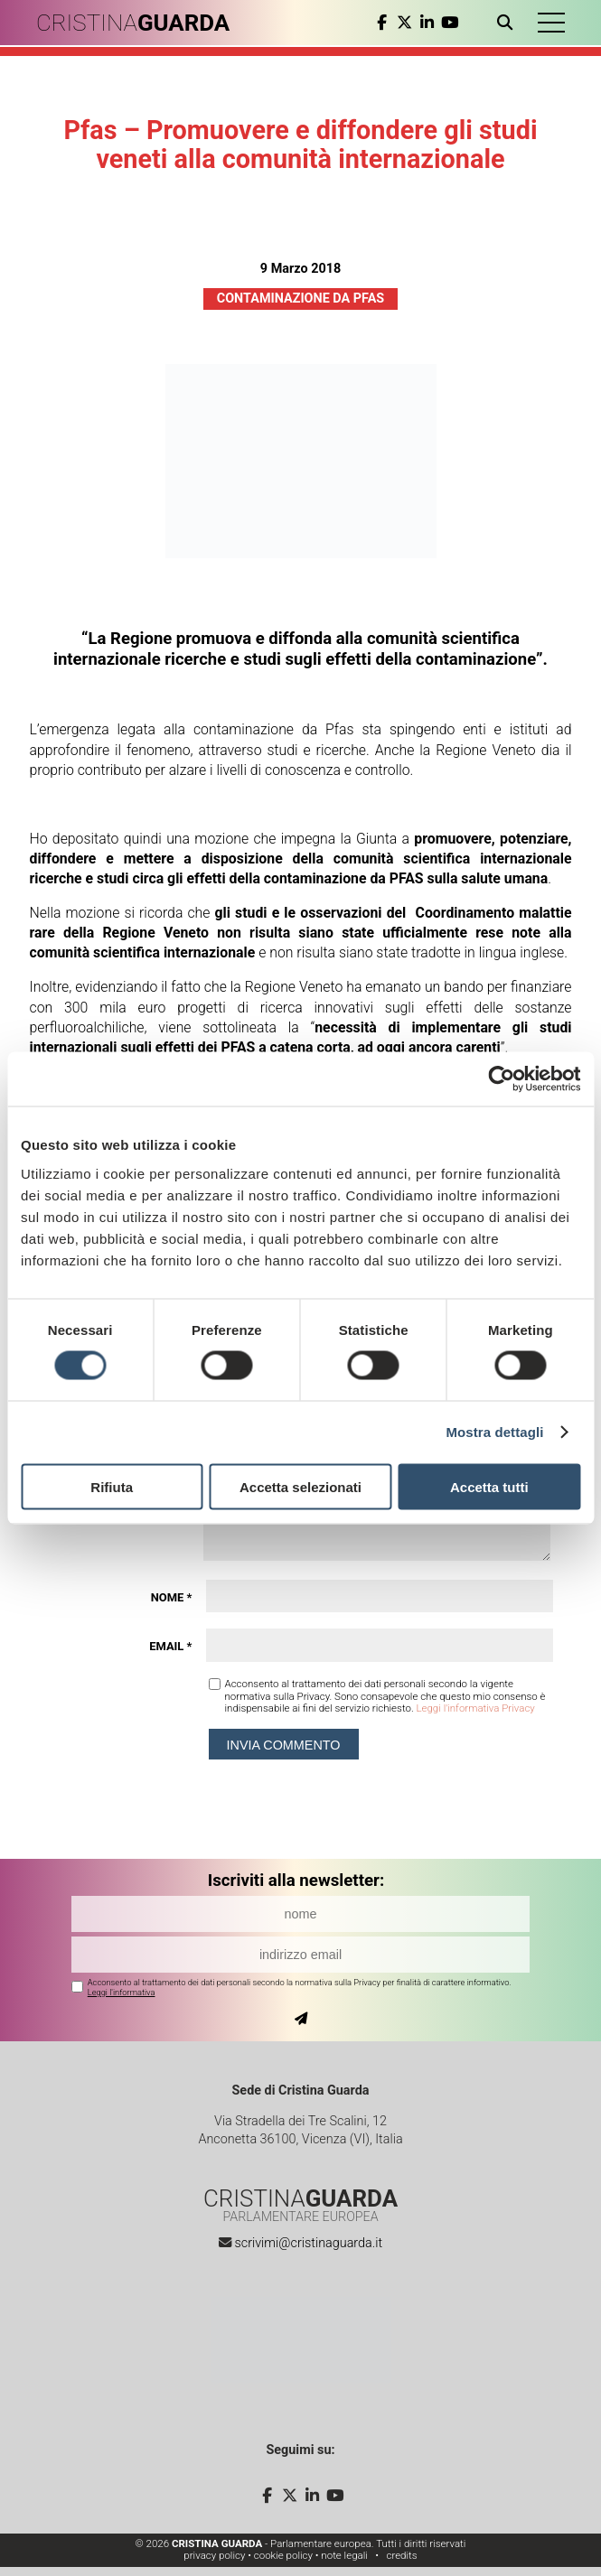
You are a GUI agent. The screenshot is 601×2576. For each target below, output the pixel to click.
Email (170, 1646)
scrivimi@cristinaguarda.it (308, 2243)
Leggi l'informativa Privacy (475, 1708)
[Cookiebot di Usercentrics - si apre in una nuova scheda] (501, 1079)
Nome (172, 1597)
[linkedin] (427, 22)
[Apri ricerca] (508, 22)
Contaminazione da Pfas (300, 298)
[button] (551, 22)
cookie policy (283, 2555)
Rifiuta (111, 1486)
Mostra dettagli (494, 1432)
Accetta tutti (489, 1486)
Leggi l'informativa (121, 1992)
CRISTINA (133, 22)
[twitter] (404, 22)
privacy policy (214, 2555)
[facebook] (382, 22)
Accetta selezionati (300, 1486)
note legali (344, 2555)
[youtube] (449, 22)
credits (401, 2555)
